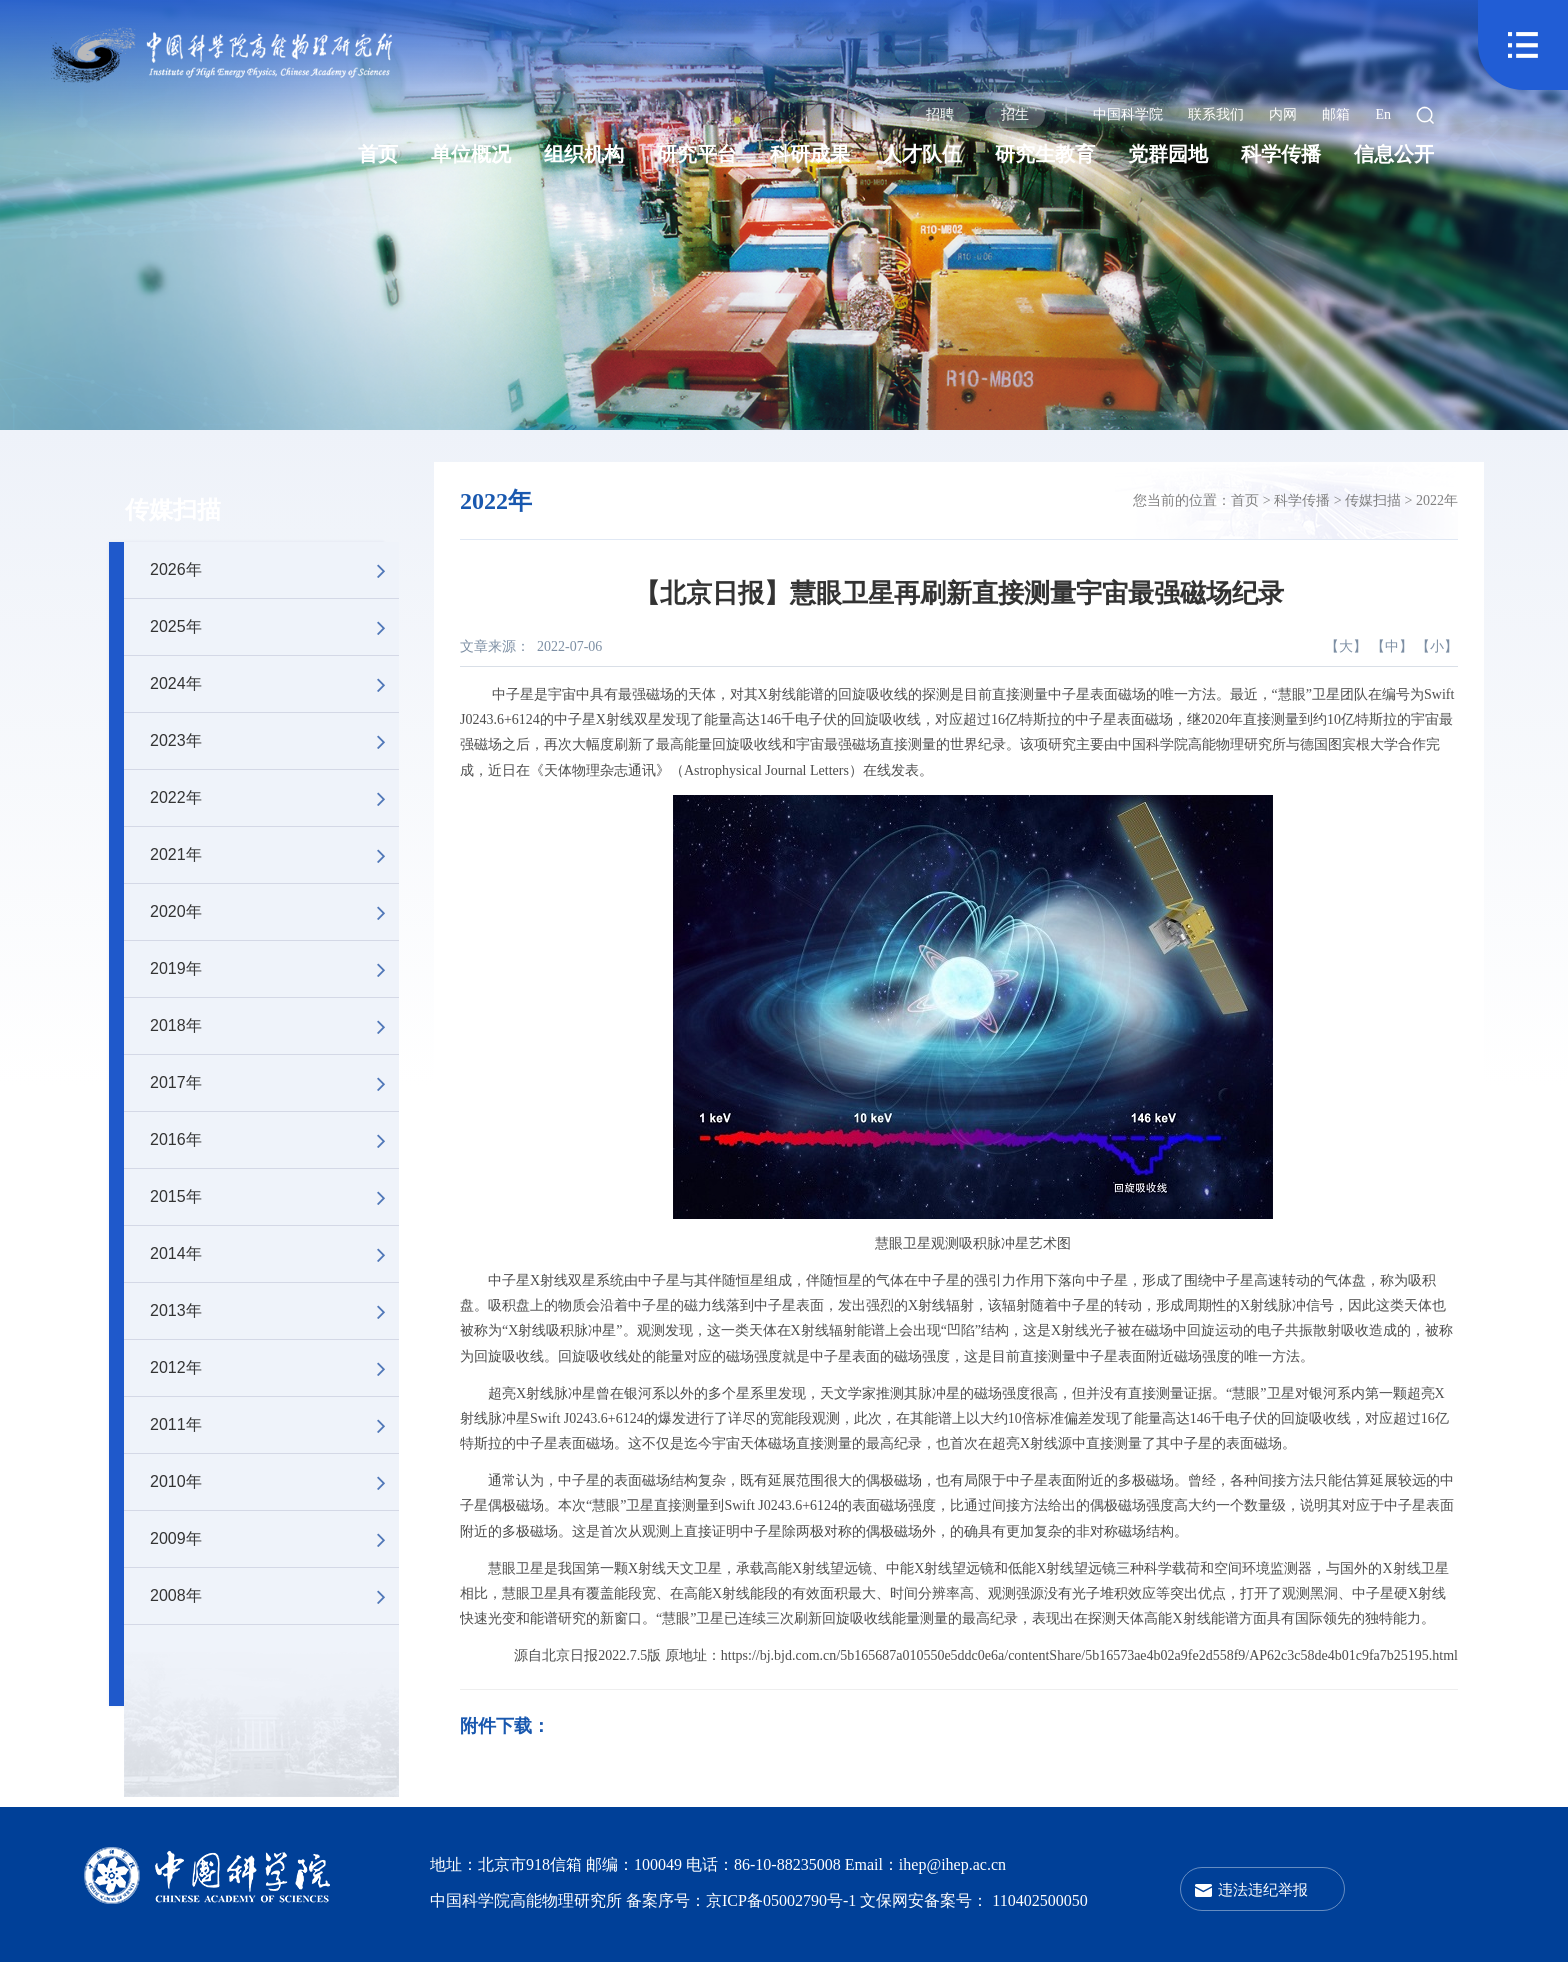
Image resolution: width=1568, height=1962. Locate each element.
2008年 (274, 1596)
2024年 (274, 684)
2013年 (274, 1311)
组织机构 (584, 154)
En (1383, 114)
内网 (1283, 114)
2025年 (274, 627)
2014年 (274, 1254)
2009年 (274, 1539)
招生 (1015, 114)
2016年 (274, 1140)
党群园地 (1168, 154)
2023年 (274, 741)
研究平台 (697, 154)
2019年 (274, 969)
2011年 (274, 1425)
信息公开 (1394, 154)
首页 (378, 154)
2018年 (274, 1026)
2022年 (274, 798)
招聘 (940, 114)
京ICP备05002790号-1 (783, 1900)
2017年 (274, 1083)
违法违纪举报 (1263, 1889)
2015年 (274, 1197)
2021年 (274, 855)
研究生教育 (1045, 154)
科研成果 (810, 154)
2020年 (274, 912)
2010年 (274, 1482)
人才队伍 (922, 154)
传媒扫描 (173, 510)
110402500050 (1039, 1900)
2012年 (274, 1368)
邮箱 (1336, 114)
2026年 (274, 570)
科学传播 (1281, 154)
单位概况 (471, 154)
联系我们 (1216, 114)
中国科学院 (1128, 114)
